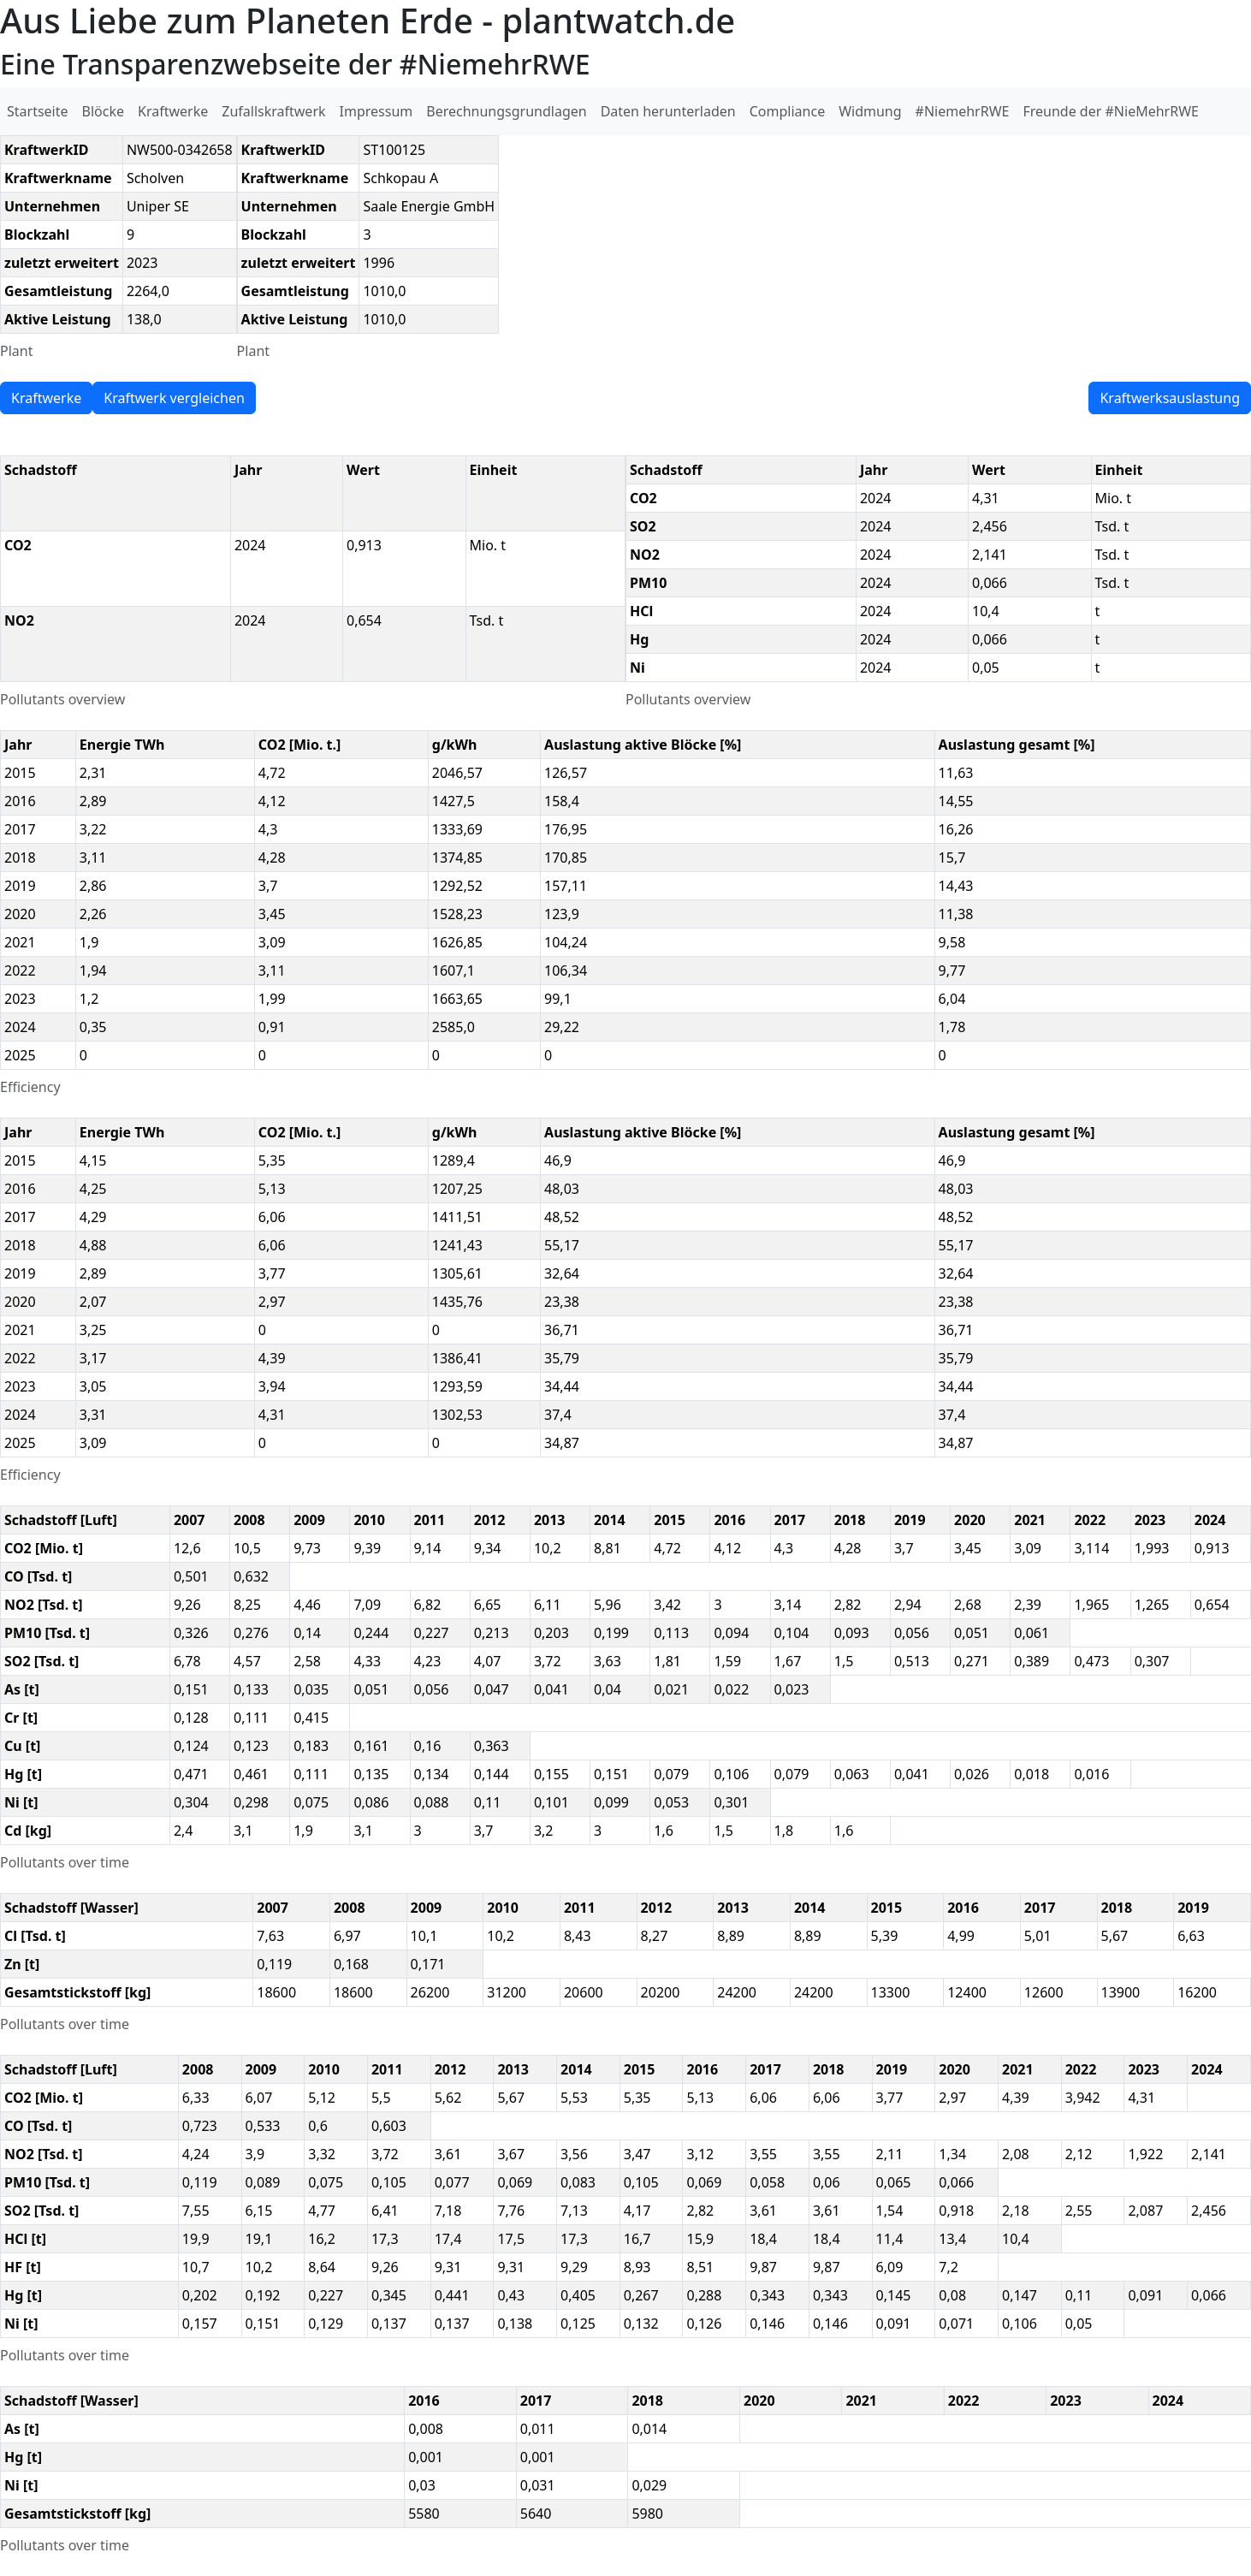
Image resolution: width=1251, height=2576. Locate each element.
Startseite (37, 111)
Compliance (787, 111)
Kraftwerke (173, 111)
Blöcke (103, 111)
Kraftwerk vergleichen (174, 398)
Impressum (376, 111)
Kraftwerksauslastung (1170, 398)
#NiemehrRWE (963, 111)
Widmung (870, 111)
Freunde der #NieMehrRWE (1110, 111)
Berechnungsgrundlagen (506, 111)
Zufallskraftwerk (273, 111)
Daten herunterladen (668, 111)
